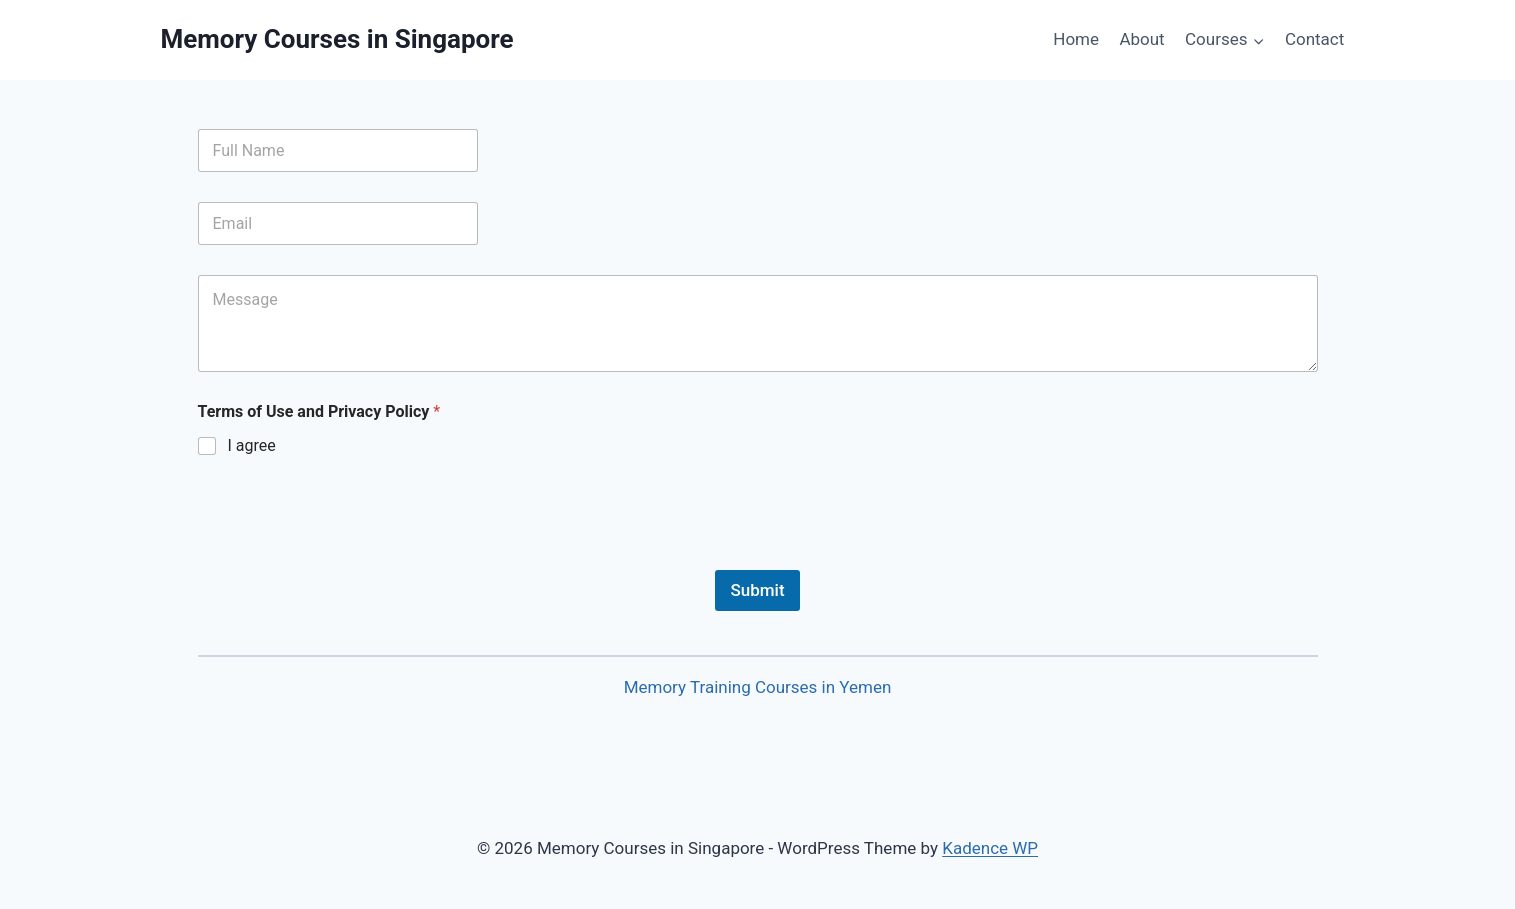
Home (1076, 39)
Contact (1314, 39)
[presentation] (350, 557)
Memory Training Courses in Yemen (758, 687)
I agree (252, 445)
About (1141, 39)
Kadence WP (990, 848)
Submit (757, 590)
